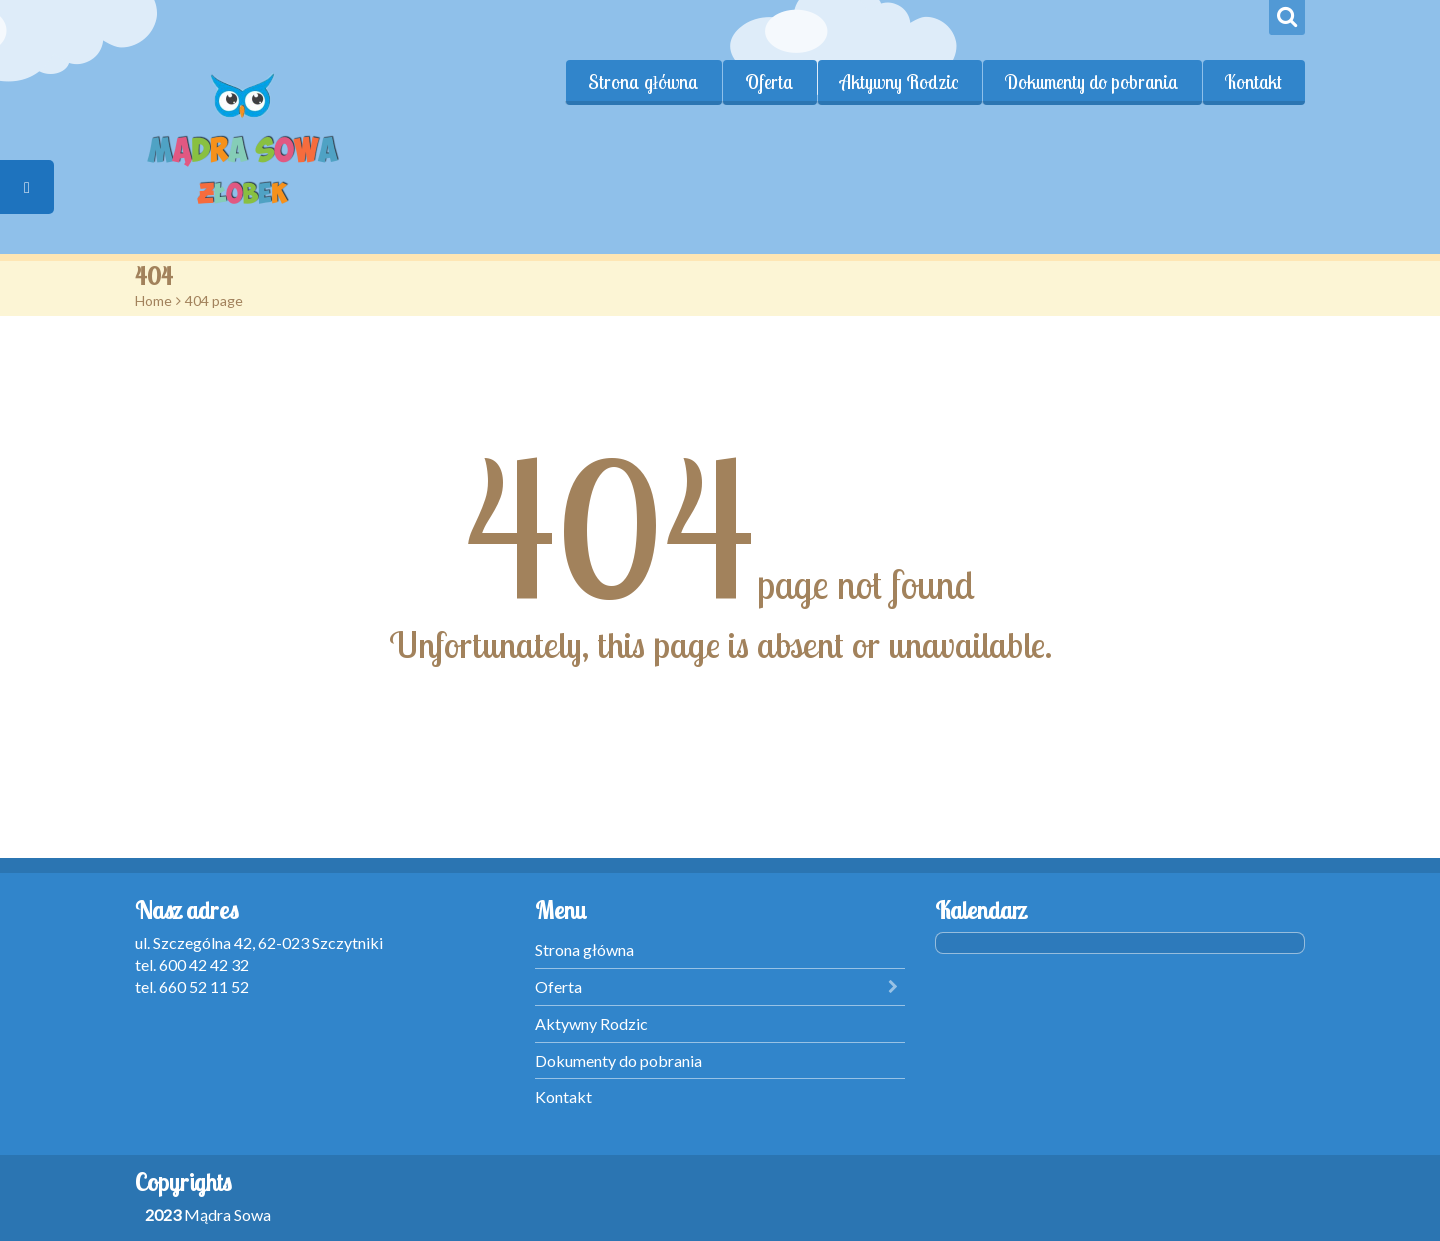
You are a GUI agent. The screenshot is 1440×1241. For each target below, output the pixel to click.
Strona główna (643, 82)
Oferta (769, 82)
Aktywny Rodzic (899, 82)
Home (153, 300)
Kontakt (1253, 82)
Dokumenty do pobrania (1092, 82)
